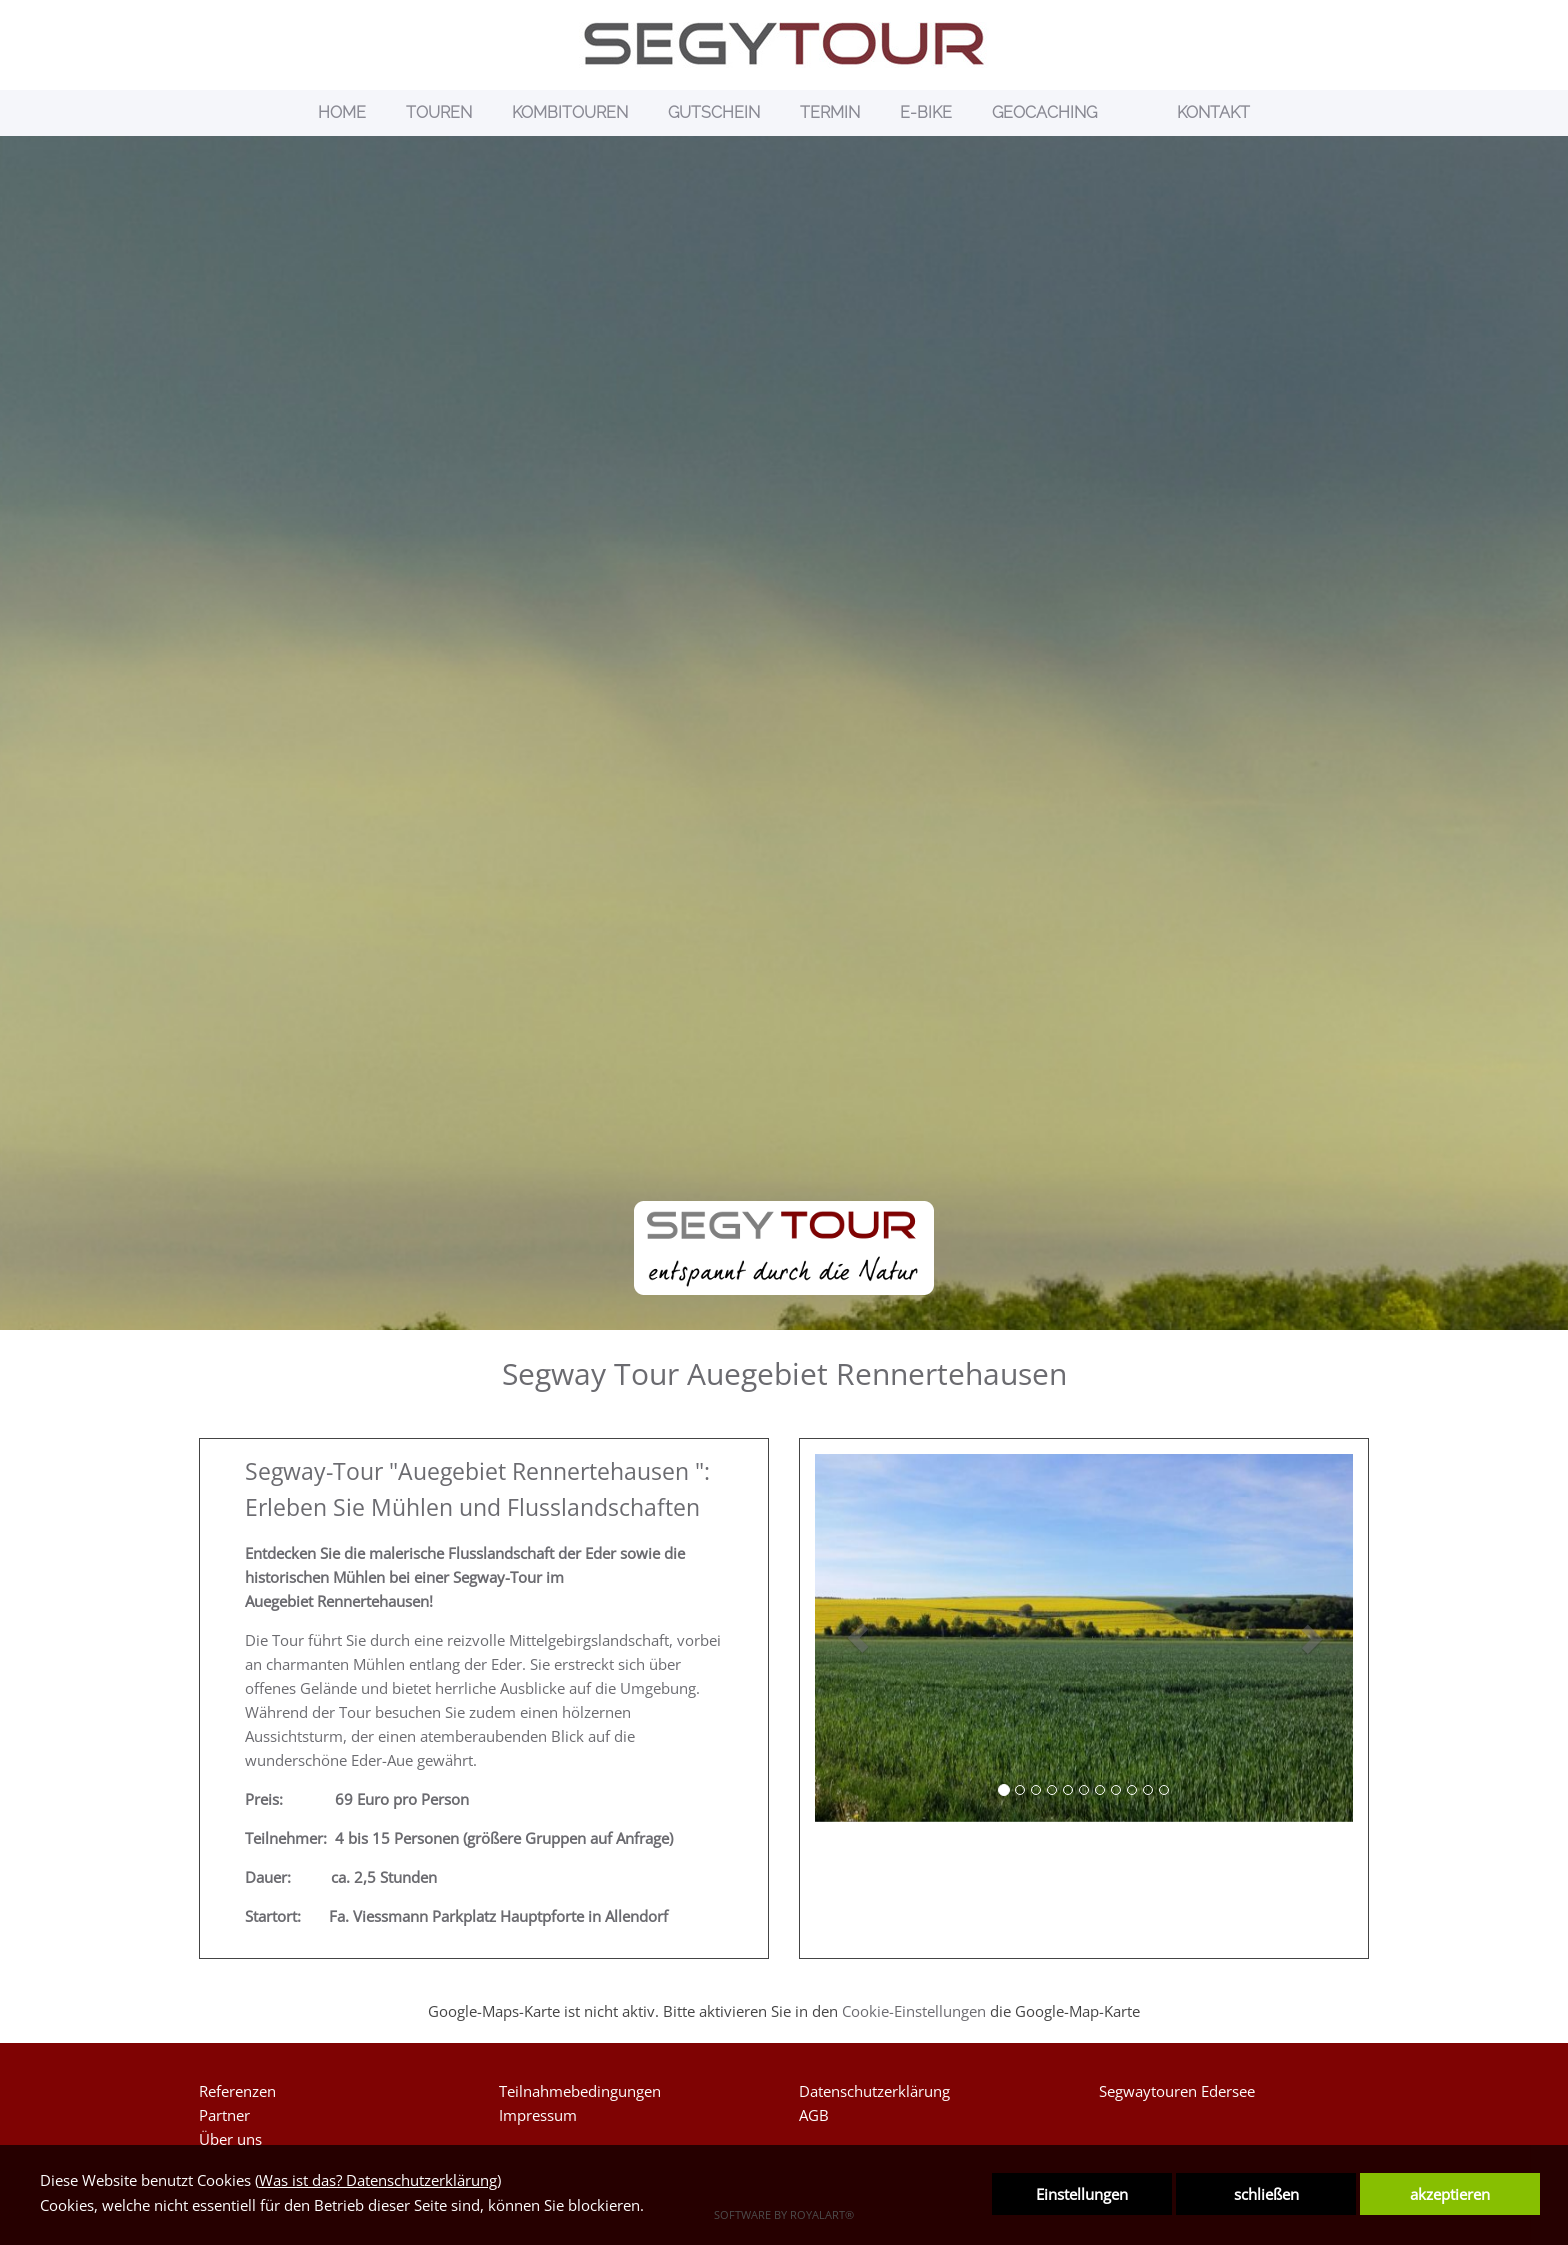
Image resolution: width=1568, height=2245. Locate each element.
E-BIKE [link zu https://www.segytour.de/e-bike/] (926, 112)
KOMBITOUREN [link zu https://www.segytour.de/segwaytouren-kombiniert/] (570, 112)
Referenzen (237, 2091)
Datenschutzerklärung (874, 2091)
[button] (858, 1638)
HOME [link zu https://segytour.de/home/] (342, 112)
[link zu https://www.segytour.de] (784, 43)
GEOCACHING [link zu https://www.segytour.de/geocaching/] (1044, 112)
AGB (814, 2115)
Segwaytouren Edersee (1177, 2091)
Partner (224, 2115)
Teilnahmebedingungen (580, 2091)
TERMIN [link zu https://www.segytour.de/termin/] (830, 112)
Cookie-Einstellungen (914, 2011)
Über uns (230, 2139)
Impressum (538, 2115)
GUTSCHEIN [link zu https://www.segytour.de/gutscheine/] (714, 112)
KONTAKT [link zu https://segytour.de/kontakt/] (1213, 112)
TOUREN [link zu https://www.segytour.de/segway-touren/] (439, 112)
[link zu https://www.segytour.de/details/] (1137, 113)
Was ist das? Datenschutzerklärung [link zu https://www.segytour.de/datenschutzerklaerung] (378, 2180)
